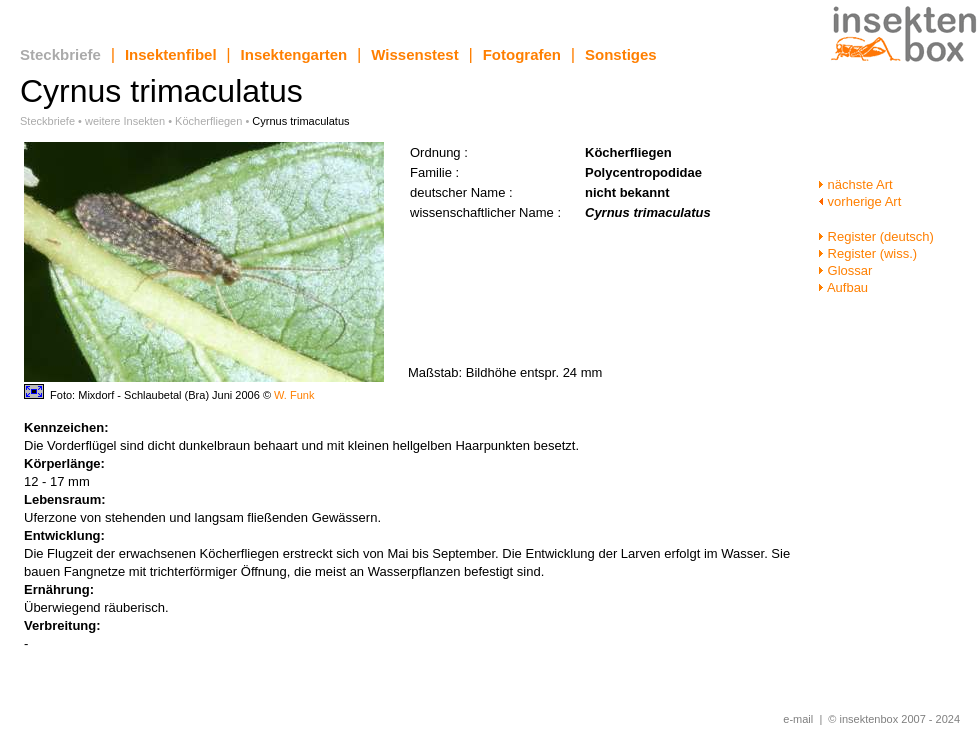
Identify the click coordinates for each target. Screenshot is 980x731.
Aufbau (843, 287)
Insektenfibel (171, 54)
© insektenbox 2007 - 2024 (894, 719)
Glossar (845, 270)
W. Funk (294, 395)
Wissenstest (414, 54)
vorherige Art (859, 201)
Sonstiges (621, 54)
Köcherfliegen (208, 121)
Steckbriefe (60, 54)
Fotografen (522, 54)
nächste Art (855, 184)
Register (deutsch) (876, 236)
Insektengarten (294, 54)
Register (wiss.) (867, 253)
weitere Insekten (125, 121)
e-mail (798, 719)
